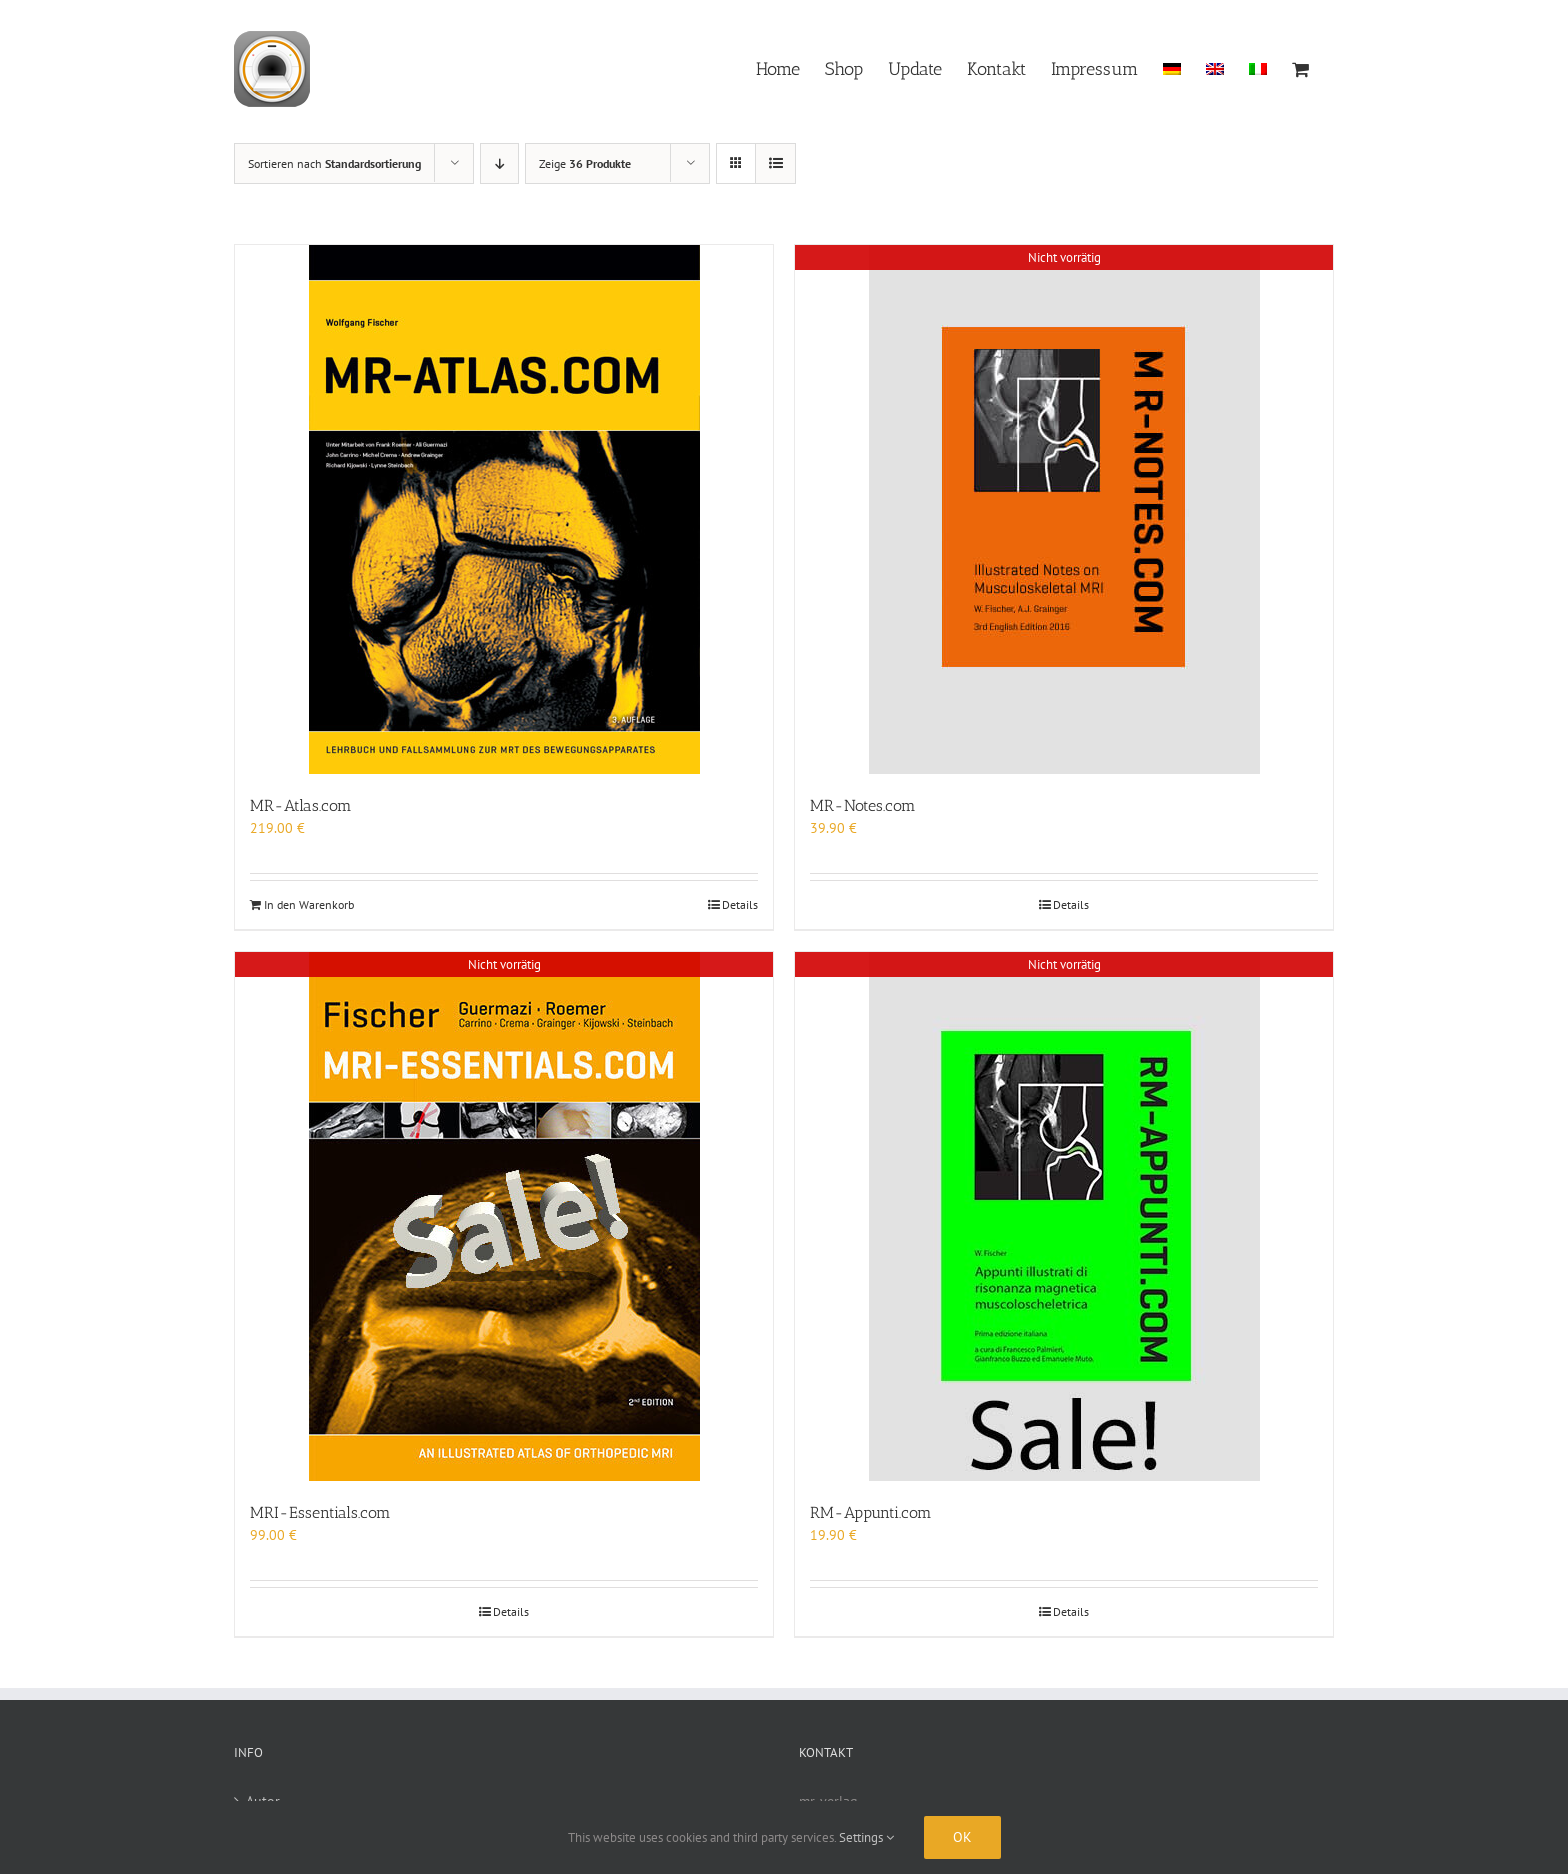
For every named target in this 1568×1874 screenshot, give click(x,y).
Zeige (585, 163)
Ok (962, 1837)
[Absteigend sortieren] (499, 163)
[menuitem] (1172, 67)
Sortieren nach (334, 163)
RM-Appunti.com (871, 1512)
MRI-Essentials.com (320, 1512)
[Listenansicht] (775, 163)
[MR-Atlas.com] (504, 509)
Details (740, 904)
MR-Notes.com (863, 805)
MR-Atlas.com (301, 805)
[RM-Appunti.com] (1064, 1216)
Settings (866, 1837)
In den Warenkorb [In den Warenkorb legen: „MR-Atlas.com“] (309, 904)
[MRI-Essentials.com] (504, 1216)
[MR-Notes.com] (1064, 509)
